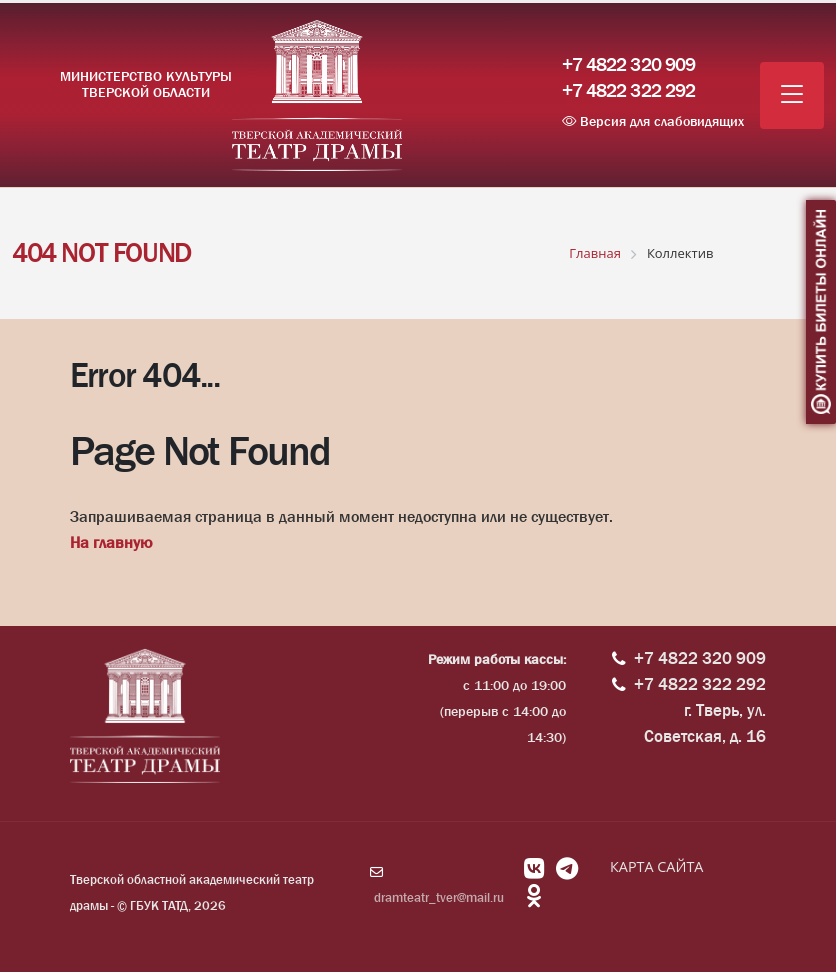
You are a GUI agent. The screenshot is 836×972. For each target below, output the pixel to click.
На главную (111, 542)
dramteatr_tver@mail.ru (439, 897)
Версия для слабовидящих (653, 121)
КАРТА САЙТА (656, 866)
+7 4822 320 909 (628, 65)
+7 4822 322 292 (628, 91)
